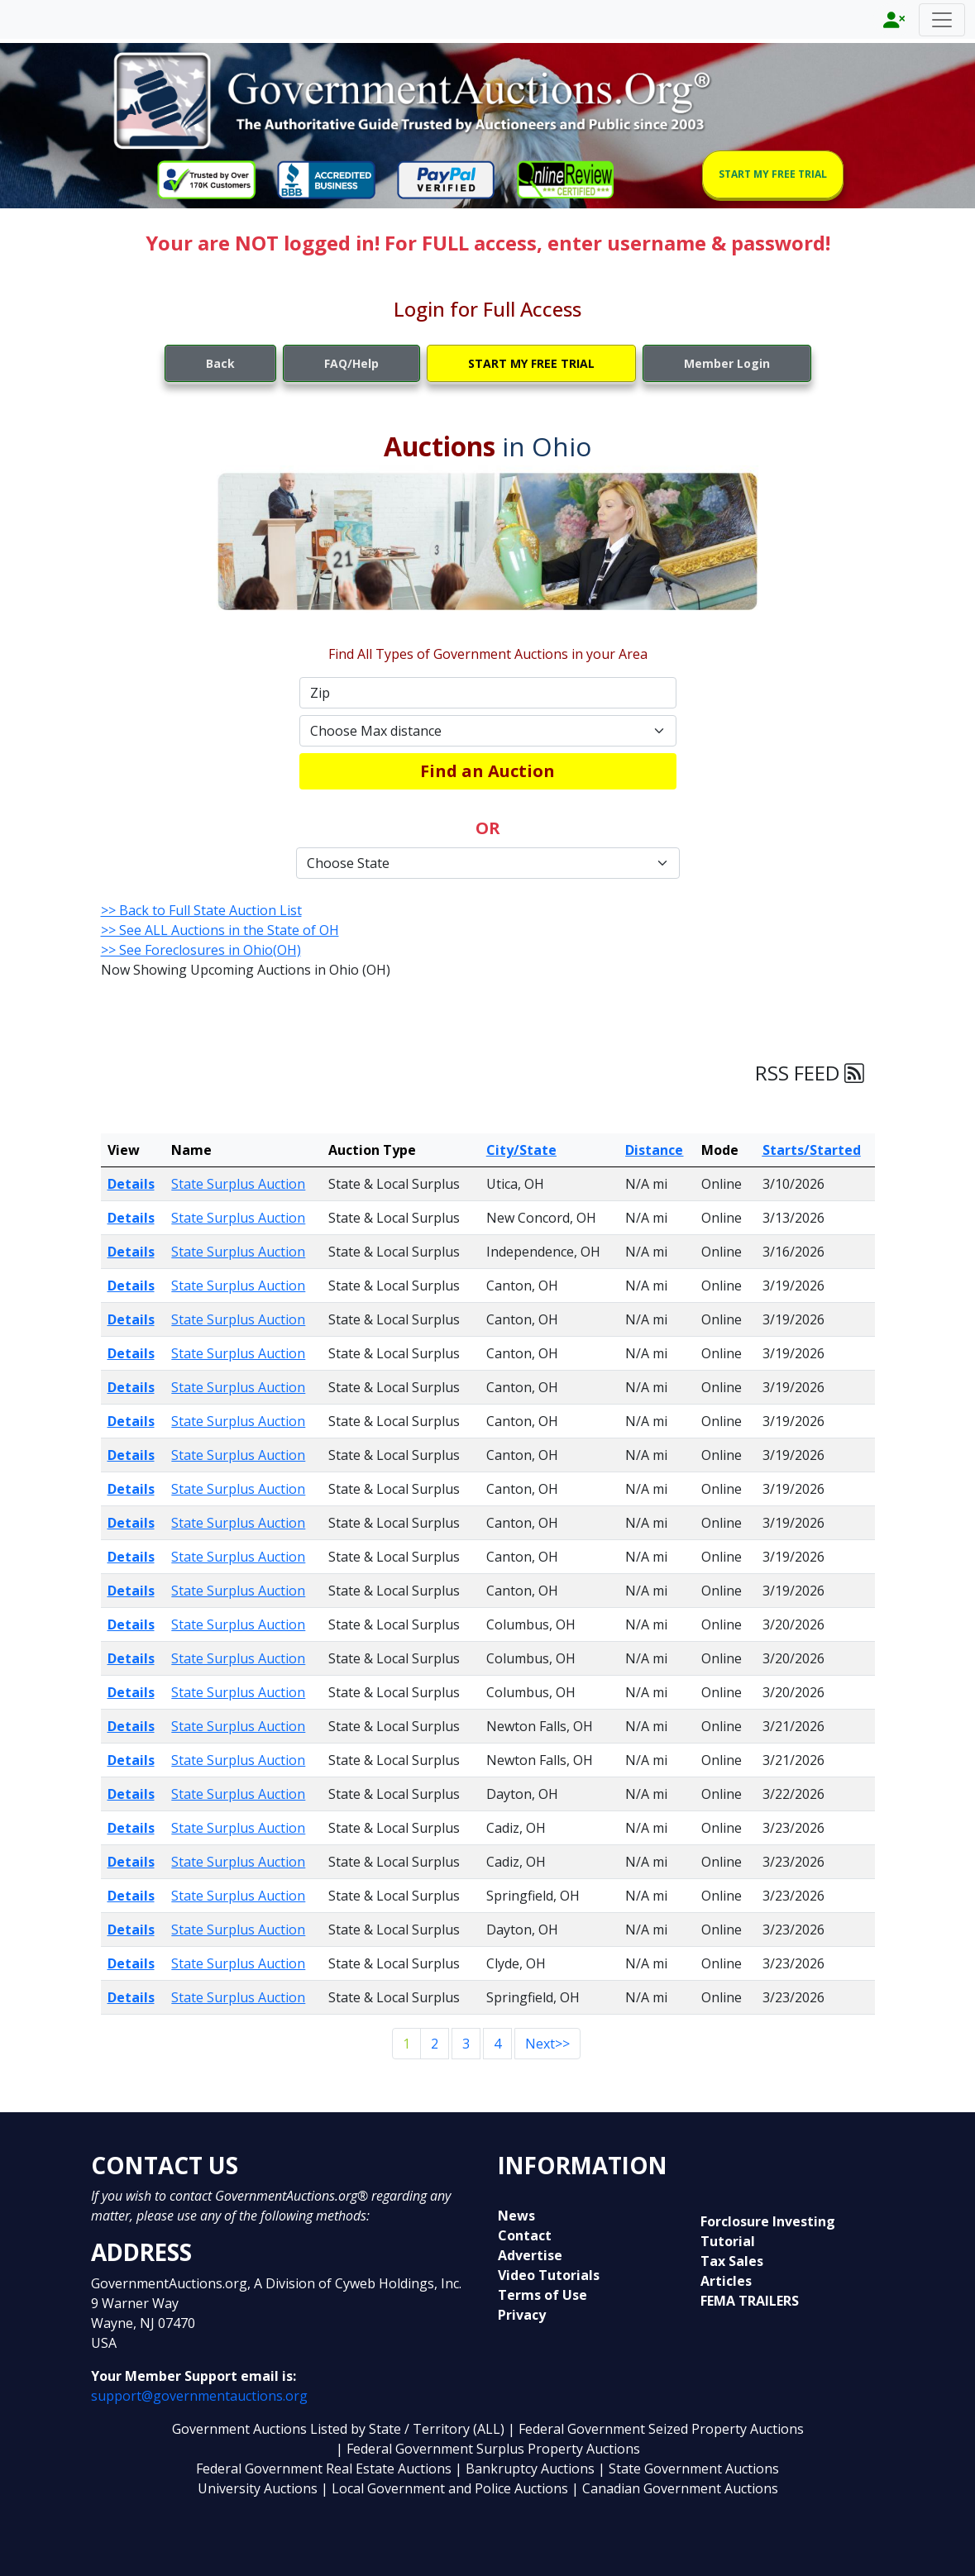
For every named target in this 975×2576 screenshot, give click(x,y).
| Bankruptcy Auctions (526, 2468)
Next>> (547, 2044)
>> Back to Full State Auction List (201, 910)
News (516, 2215)
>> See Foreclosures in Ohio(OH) (201, 950)
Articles (726, 2281)
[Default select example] (487, 731)
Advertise (530, 2255)
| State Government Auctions (688, 2468)
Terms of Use (542, 2295)
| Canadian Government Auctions (674, 2488)
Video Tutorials (549, 2275)
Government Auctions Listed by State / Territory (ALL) (340, 2429)
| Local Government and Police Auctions (444, 2488)
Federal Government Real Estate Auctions (324, 2468)
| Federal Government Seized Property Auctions (656, 2429)
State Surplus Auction (238, 1184)
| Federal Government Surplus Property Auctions (488, 2449)
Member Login (727, 363)
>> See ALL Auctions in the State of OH (220, 930)
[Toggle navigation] (942, 19)
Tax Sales (731, 2261)
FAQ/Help (351, 363)
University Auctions (259, 2488)
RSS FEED (809, 1072)
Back (220, 363)
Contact (525, 2235)
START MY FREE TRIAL (773, 174)
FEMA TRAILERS (749, 2301)
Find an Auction (487, 771)
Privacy (522, 2315)
